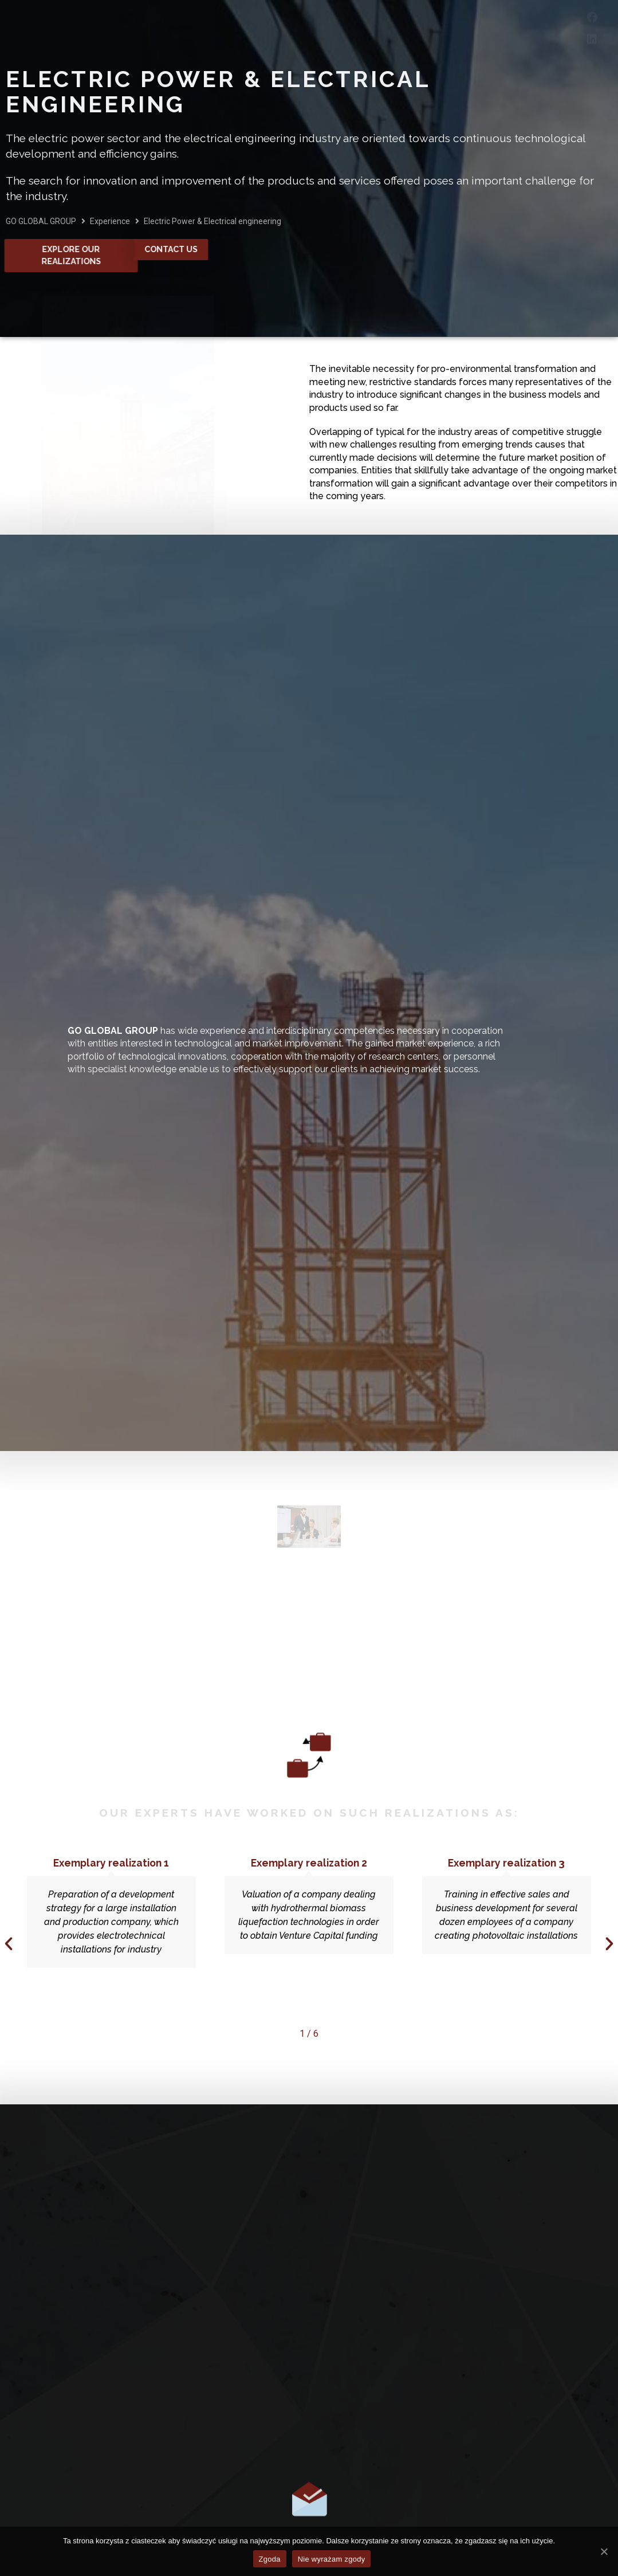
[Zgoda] (603, 2551)
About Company (129, 27)
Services (240, 27)
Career (423, 27)
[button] (8, 1943)
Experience (337, 27)
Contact (497, 27)
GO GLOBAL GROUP (41, 221)
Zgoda (270, 2559)
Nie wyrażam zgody (331, 2559)
